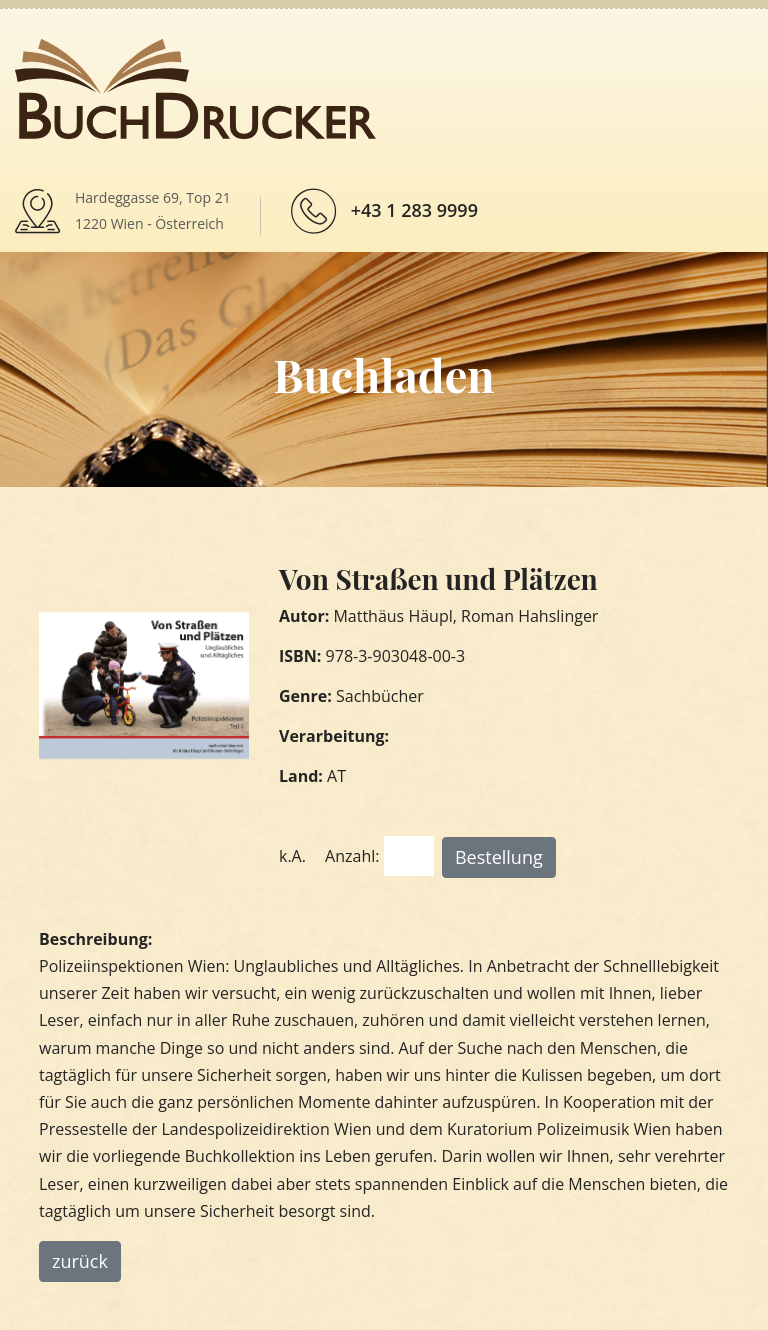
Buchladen (383, 374)
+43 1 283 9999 (414, 210)
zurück (80, 1261)
